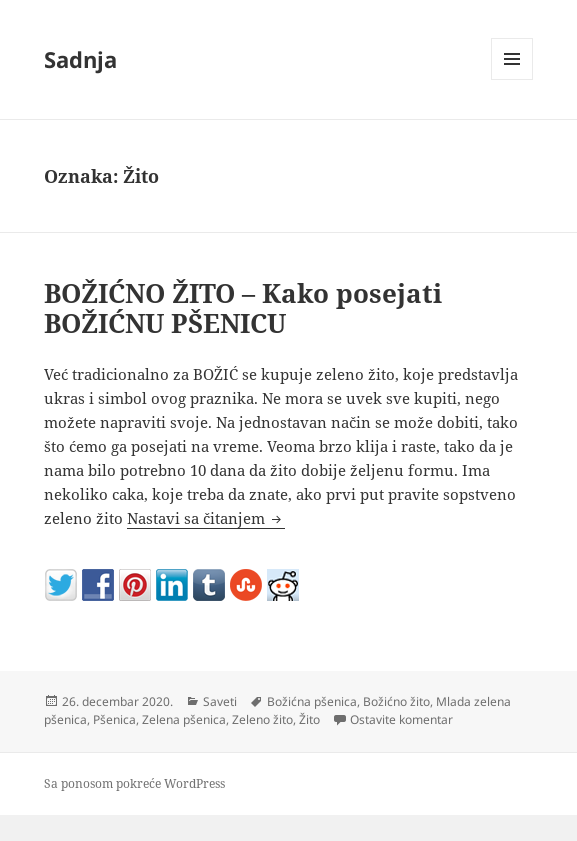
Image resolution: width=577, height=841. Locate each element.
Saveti (220, 701)
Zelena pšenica (184, 719)
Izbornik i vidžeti (512, 79)
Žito (309, 719)
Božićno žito (396, 701)
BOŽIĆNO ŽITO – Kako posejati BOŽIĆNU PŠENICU (243, 308)
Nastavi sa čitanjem (206, 518)
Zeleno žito (262, 719)
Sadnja (80, 59)
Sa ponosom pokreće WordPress (134, 783)
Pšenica (114, 719)
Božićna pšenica (312, 701)
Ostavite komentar (401, 719)
